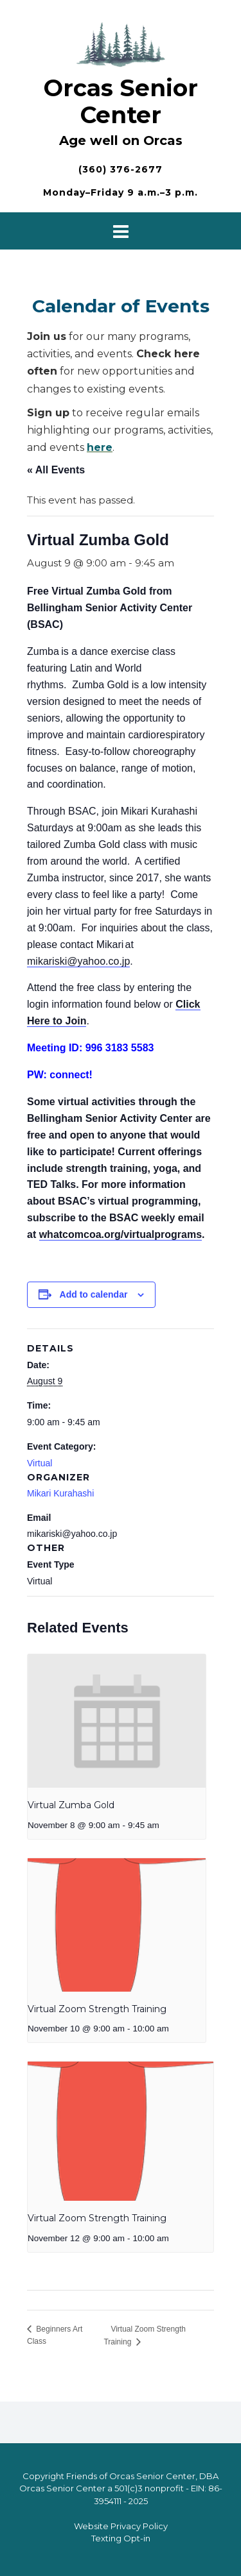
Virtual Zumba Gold (71, 1805)
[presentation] (117, 1721)
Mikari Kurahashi (60, 1493)
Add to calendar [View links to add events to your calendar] (94, 1294)
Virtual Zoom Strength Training (97, 2009)
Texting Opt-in (120, 2538)
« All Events (56, 469)
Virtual (39, 1463)
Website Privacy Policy (121, 2526)
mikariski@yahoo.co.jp (78, 961)
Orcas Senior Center (121, 101)
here (99, 447)
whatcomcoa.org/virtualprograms (120, 1234)
